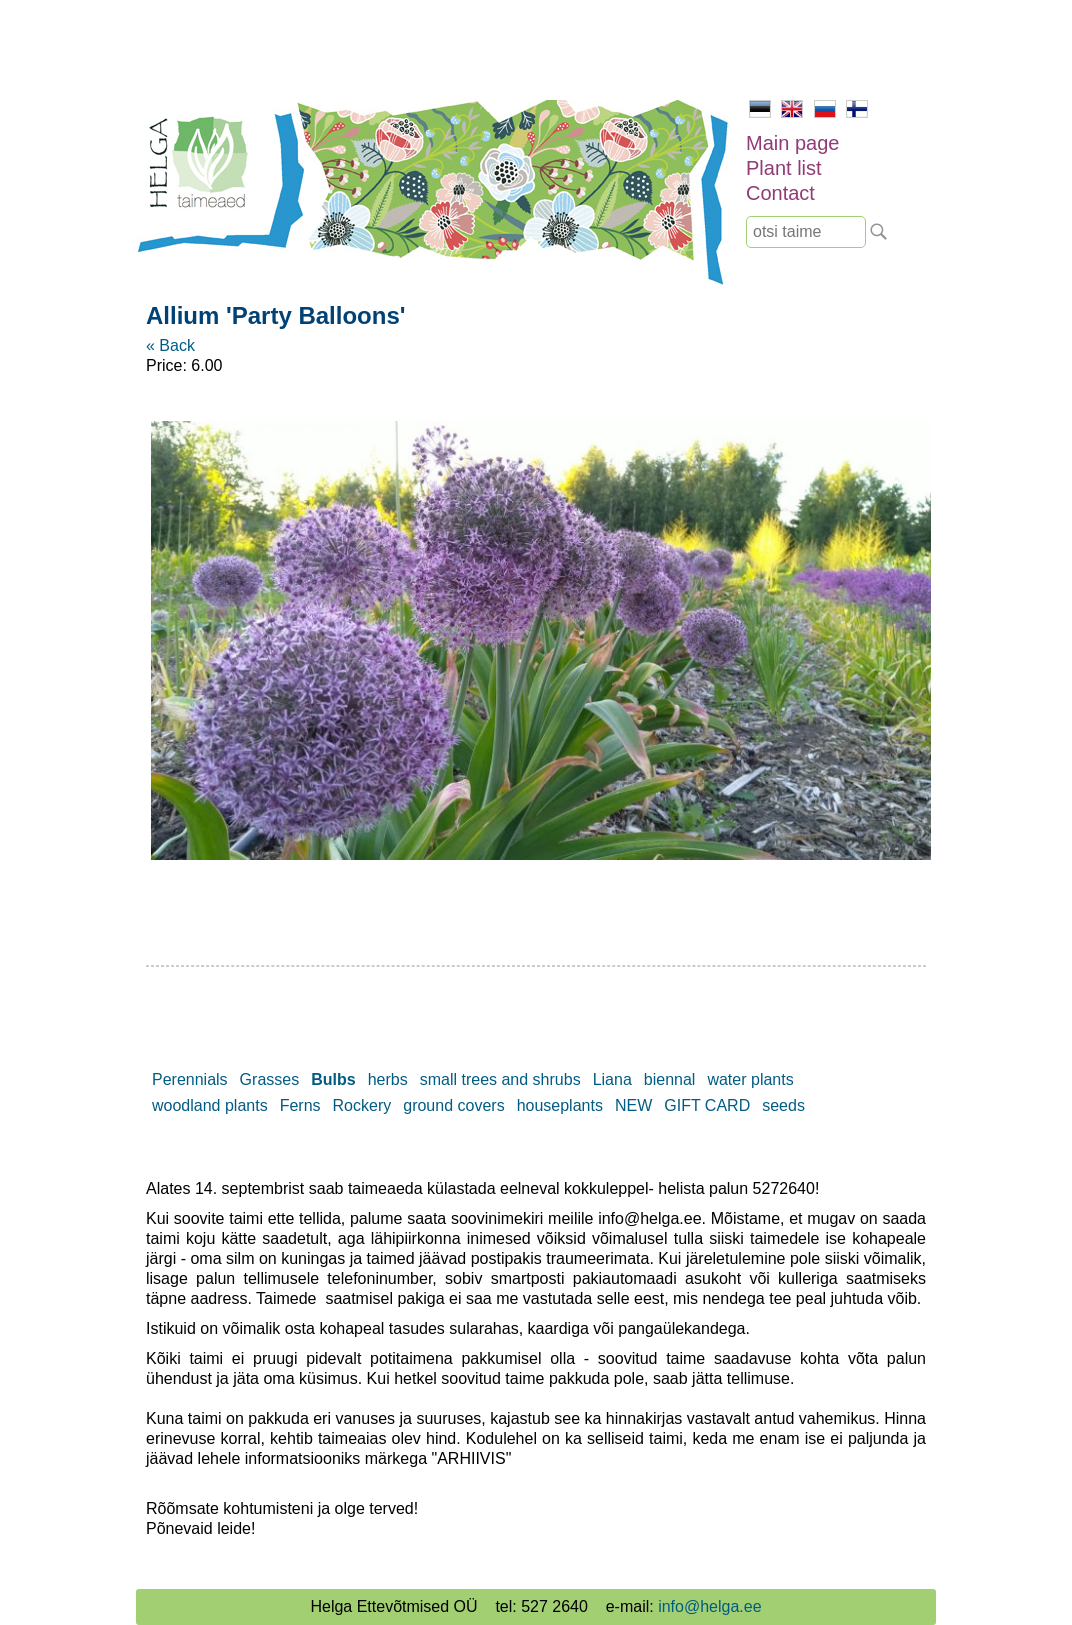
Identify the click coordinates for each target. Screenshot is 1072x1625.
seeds (783, 1105)
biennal (670, 1079)
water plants (750, 1079)
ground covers (453, 1105)
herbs (388, 1079)
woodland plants (210, 1105)
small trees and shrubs (500, 1079)
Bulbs (333, 1079)
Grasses (270, 1079)
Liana (612, 1079)
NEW (633, 1105)
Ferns (300, 1105)
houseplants (560, 1105)
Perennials (190, 1079)
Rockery (362, 1105)
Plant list (784, 168)
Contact (780, 193)
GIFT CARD (707, 1105)
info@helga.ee (709, 1606)
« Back (170, 345)
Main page (792, 143)
